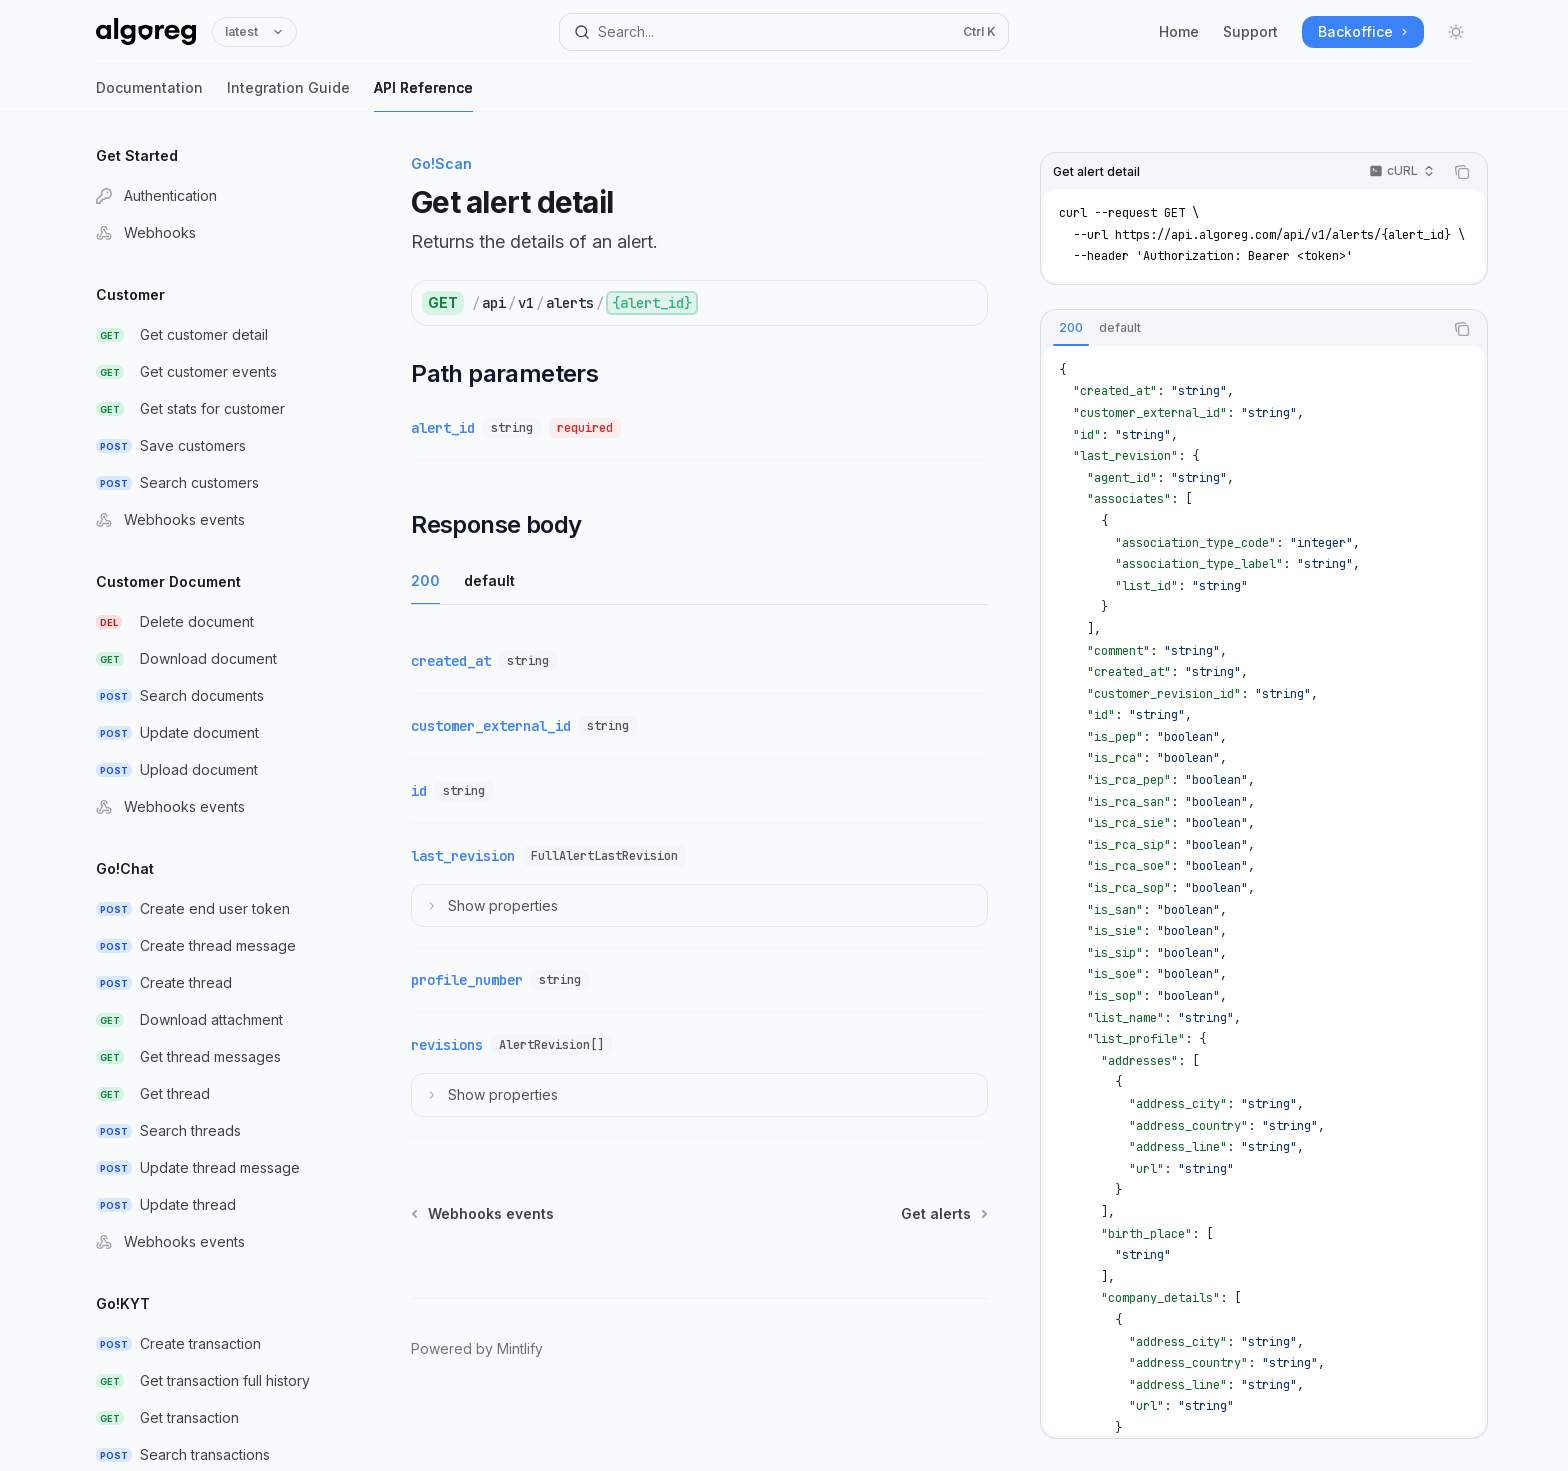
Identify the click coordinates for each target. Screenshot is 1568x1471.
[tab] (1071, 328)
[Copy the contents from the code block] (1462, 172)
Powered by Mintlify (477, 1348)
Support (1250, 31)
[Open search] (784, 32)
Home (1179, 31)
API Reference (423, 95)
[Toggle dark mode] (1456, 32)
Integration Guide (288, 95)
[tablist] (1242, 329)
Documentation (149, 95)
